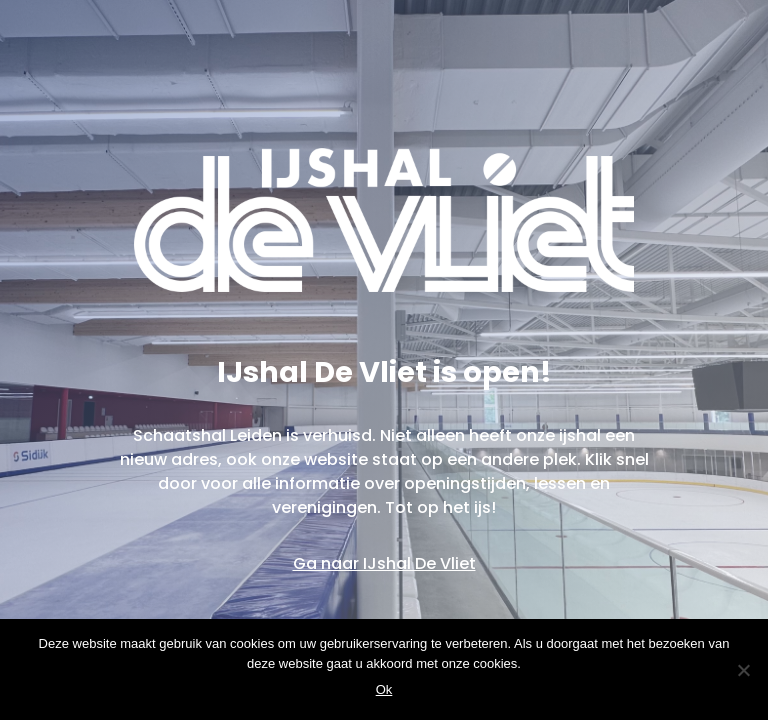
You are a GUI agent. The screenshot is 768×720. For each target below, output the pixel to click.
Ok (384, 689)
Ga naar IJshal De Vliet (384, 563)
